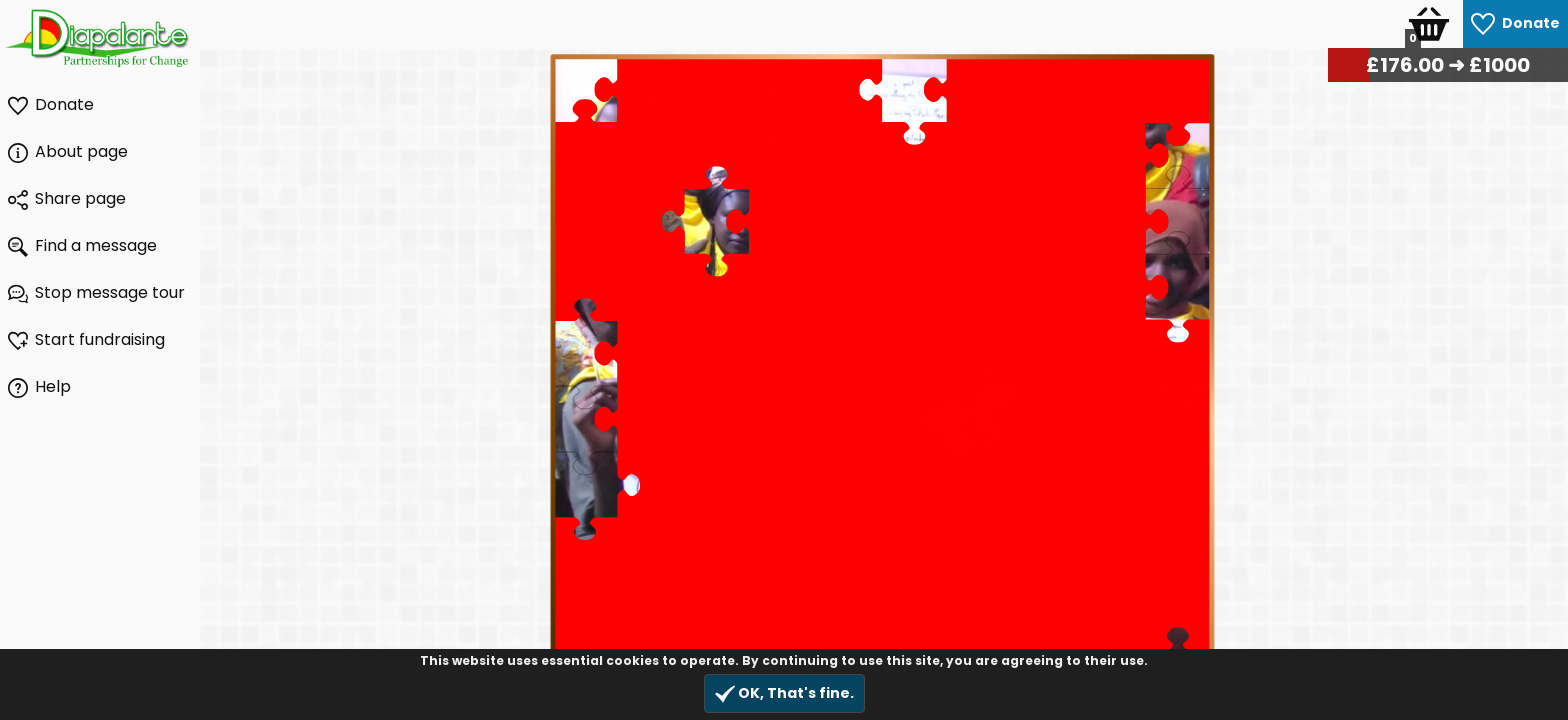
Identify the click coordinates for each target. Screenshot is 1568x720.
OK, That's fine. (784, 693)
